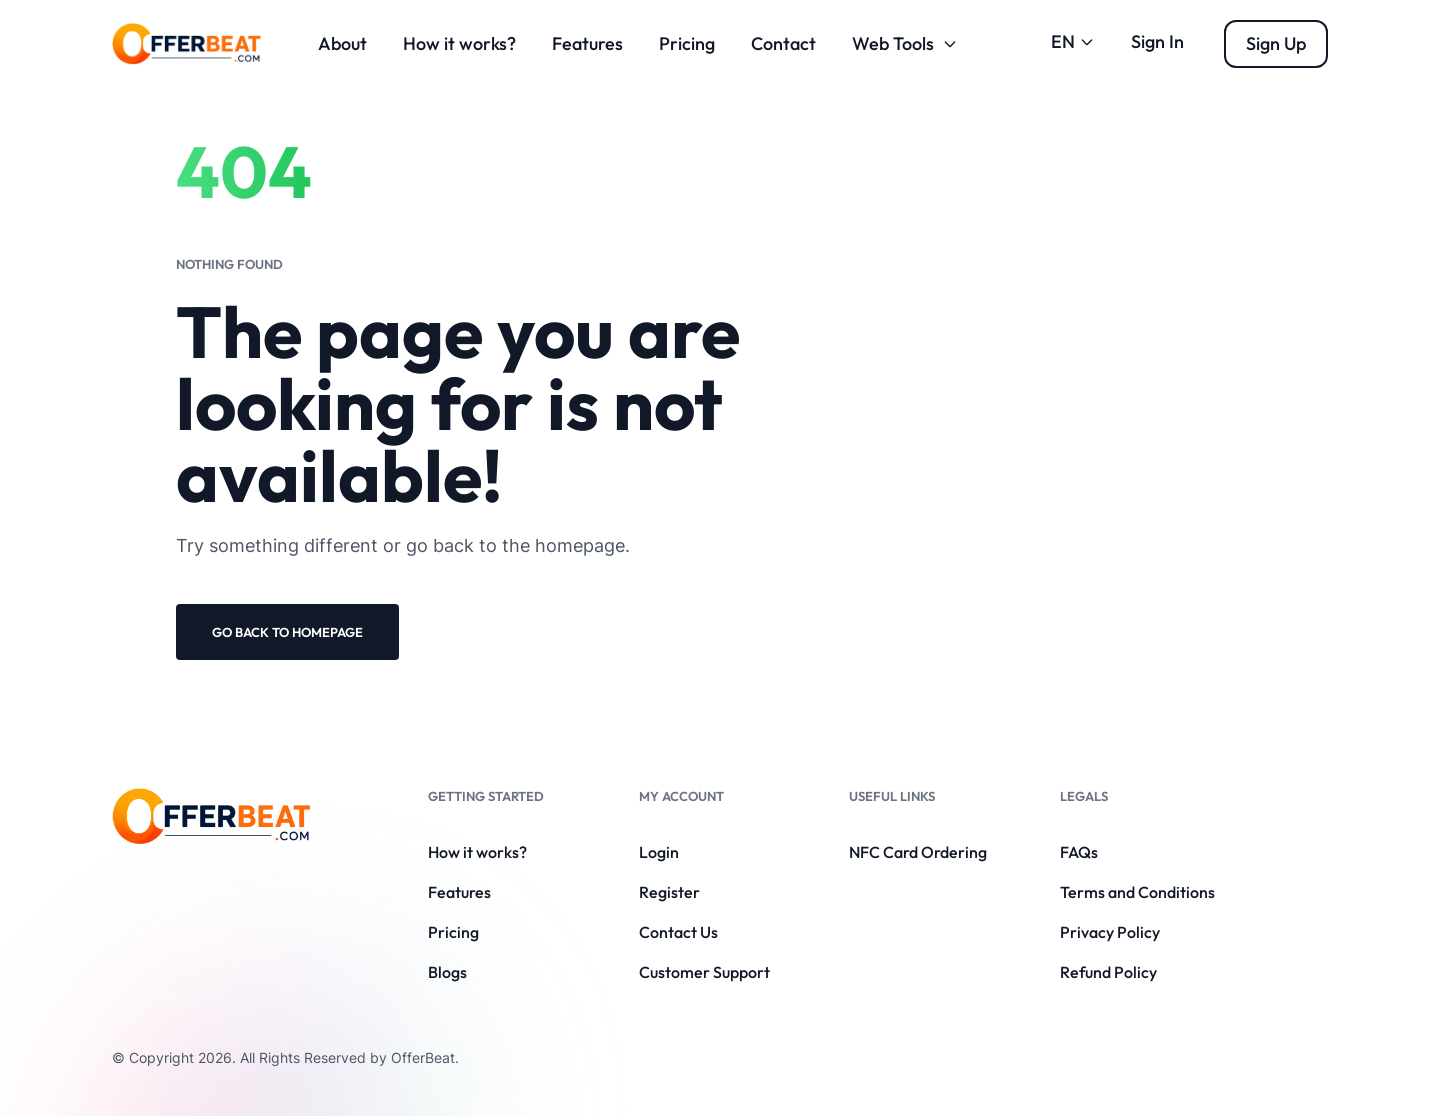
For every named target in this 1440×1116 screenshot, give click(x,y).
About (342, 43)
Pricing (687, 43)
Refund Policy (1108, 972)
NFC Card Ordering (918, 852)
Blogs (447, 972)
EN (1073, 41)
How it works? (459, 43)
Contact (783, 43)
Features (587, 43)
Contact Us (678, 932)
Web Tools (905, 43)
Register (669, 892)
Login (659, 852)
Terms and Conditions (1137, 892)
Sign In (1157, 41)
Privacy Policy (1110, 932)
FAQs (1079, 852)
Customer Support (704, 972)
